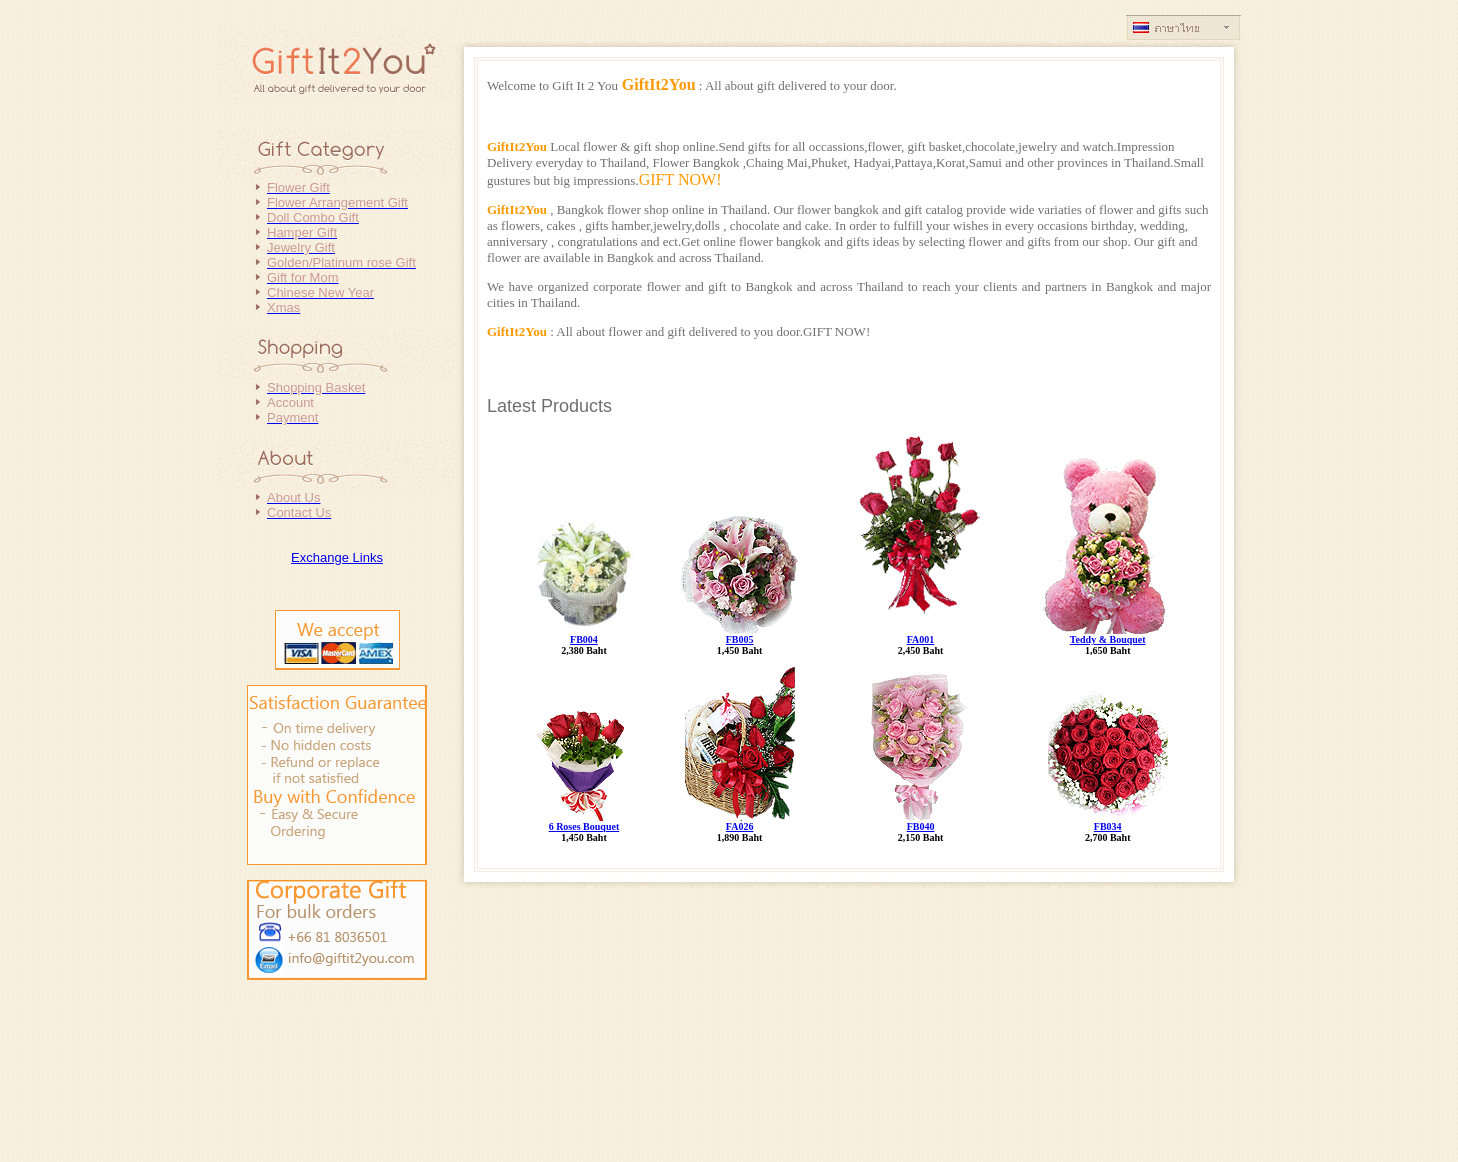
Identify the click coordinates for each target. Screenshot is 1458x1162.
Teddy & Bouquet (1108, 639)
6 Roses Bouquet (584, 826)
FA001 (921, 639)
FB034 (1108, 826)
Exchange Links (337, 557)
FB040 (921, 826)
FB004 (584, 639)
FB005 (740, 639)
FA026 (740, 826)
